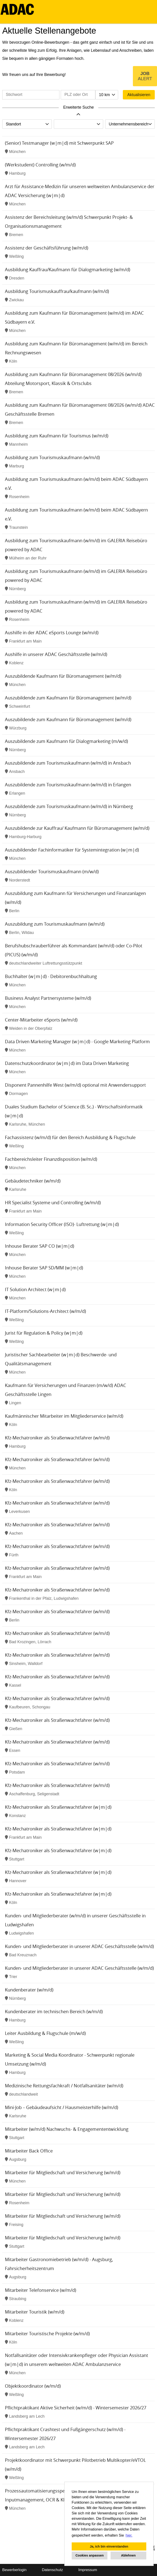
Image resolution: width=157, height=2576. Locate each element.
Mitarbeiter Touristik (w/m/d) (34, 2312)
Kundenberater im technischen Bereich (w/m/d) (54, 2011)
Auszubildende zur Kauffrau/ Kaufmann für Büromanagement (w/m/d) (77, 828)
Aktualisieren (138, 94)
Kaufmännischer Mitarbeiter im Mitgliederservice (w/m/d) (64, 1416)
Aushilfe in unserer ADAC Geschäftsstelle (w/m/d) (56, 654)
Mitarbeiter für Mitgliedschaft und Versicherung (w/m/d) (62, 2173)
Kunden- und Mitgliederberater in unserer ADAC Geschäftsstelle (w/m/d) (79, 1946)
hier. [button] (129, 2535)
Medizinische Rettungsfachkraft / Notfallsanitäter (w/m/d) (64, 2086)
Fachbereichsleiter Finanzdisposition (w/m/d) (51, 1159)
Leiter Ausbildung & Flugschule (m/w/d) (45, 2033)
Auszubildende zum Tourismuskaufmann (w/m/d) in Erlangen (68, 785)
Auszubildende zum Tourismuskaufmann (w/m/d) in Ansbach (68, 763)
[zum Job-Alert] (145, 76)
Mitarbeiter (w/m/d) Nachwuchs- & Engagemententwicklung (66, 2129)
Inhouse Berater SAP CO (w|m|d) (39, 1246)
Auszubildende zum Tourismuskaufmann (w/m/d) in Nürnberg (69, 806)
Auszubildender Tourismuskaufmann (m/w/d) (52, 872)
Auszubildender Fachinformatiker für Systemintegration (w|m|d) (72, 850)
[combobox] (106, 94)
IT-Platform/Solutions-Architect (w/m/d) (45, 1311)
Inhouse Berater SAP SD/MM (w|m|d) (44, 1268)
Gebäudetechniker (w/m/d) (33, 1181)
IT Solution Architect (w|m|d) (35, 1289)
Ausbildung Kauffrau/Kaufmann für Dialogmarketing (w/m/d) (67, 270)
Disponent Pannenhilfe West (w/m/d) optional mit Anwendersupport (75, 1085)
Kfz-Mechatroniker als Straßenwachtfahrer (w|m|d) (58, 1807)
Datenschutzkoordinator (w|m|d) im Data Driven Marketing (67, 1063)
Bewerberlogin (14, 2570)
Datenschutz (52, 2570)
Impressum (87, 2570)
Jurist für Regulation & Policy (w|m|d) (43, 1333)
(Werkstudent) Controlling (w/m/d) (40, 165)
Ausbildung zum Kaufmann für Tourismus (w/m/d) (56, 436)
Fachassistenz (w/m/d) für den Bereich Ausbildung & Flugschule (70, 1137)
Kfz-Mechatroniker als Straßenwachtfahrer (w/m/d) (57, 1438)
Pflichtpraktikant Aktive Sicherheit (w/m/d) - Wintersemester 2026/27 (75, 2408)
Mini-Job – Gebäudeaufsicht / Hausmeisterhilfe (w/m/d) (61, 2107)
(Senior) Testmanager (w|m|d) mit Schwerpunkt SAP (59, 143)
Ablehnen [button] (128, 2555)
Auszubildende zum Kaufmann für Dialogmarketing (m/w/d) (66, 741)
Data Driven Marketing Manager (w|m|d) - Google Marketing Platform (77, 1042)
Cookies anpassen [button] (89, 2555)
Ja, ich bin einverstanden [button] (109, 2546)
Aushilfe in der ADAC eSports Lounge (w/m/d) (51, 633)
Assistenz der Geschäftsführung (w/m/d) (46, 248)
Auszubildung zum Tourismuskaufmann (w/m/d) (55, 924)
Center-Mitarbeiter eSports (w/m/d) (41, 1020)
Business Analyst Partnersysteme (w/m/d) (48, 998)
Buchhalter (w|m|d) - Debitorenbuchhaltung (51, 976)
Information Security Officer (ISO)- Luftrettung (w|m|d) (62, 1224)
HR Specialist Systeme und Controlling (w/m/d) (53, 1203)
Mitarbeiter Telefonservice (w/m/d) (40, 2290)
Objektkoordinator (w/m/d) (33, 2386)
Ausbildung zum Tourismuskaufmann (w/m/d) (52, 457)
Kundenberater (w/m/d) (29, 1990)
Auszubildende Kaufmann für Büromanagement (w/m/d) (63, 676)
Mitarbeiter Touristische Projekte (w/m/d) (47, 2334)
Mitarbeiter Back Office (29, 2151)
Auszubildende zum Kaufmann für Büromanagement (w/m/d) (68, 698)
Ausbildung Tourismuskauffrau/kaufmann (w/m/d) (57, 291)
